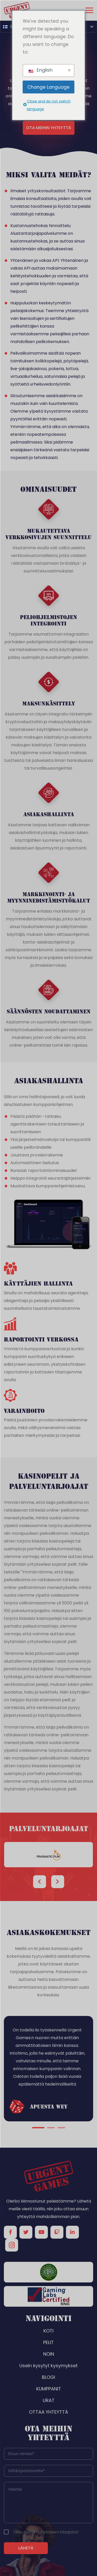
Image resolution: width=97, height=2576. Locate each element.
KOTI (48, 2331)
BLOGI (48, 2377)
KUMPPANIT (48, 2389)
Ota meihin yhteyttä (48, 128)
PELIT (48, 2342)
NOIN (48, 2354)
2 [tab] (51, 2127)
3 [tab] (61, 2127)
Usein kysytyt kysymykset (48, 2365)
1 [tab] (38, 2127)
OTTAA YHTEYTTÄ (48, 2412)
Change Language (48, 87)
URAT (49, 2400)
